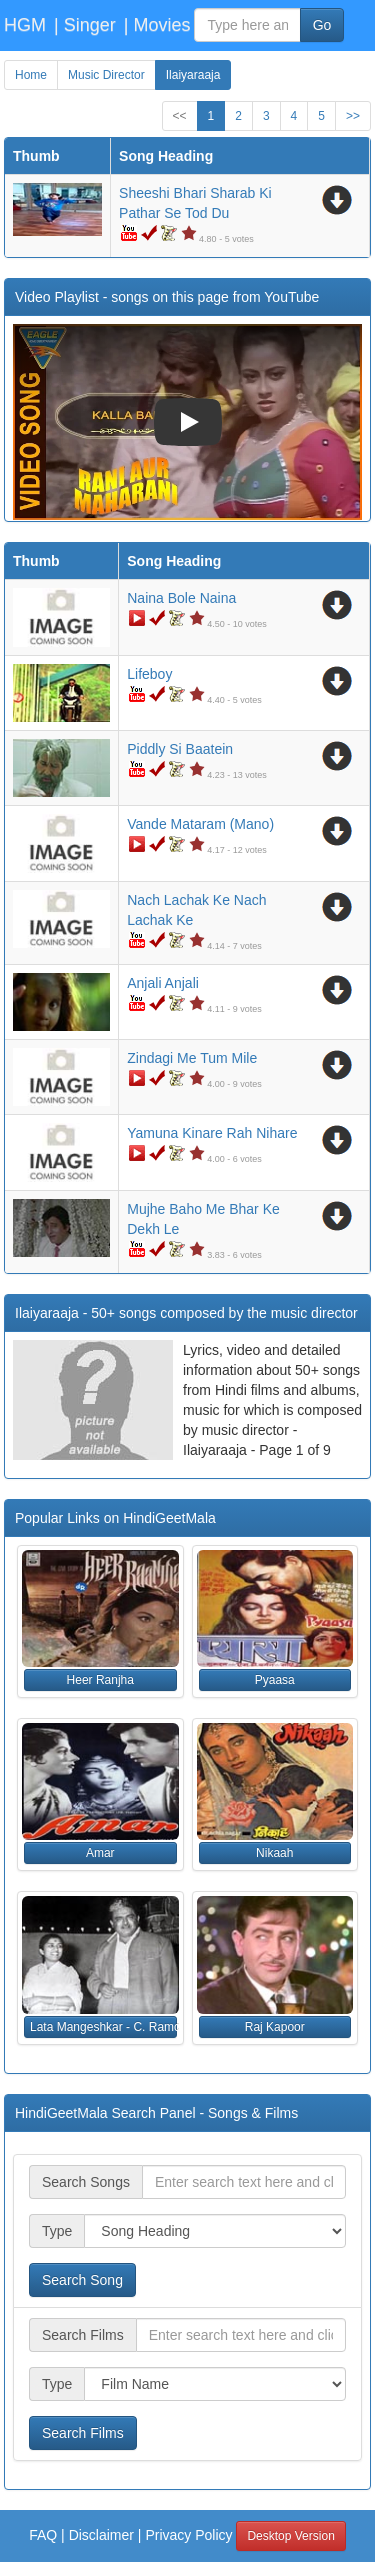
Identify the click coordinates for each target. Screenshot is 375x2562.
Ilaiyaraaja (193, 75)
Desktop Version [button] (290, 2536)
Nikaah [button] (274, 1853)
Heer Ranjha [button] (100, 1680)
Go (322, 25)
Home (31, 75)
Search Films (83, 2433)
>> (353, 116)
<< (180, 116)
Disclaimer (101, 2535)
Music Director (106, 75)
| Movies (157, 25)
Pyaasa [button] (275, 1680)
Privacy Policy (188, 2535)
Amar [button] (100, 1853)
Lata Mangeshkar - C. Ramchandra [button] (103, 2027)
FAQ (43, 2535)
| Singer (85, 25)
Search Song (82, 2280)
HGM (25, 25)
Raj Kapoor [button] (275, 2027)
